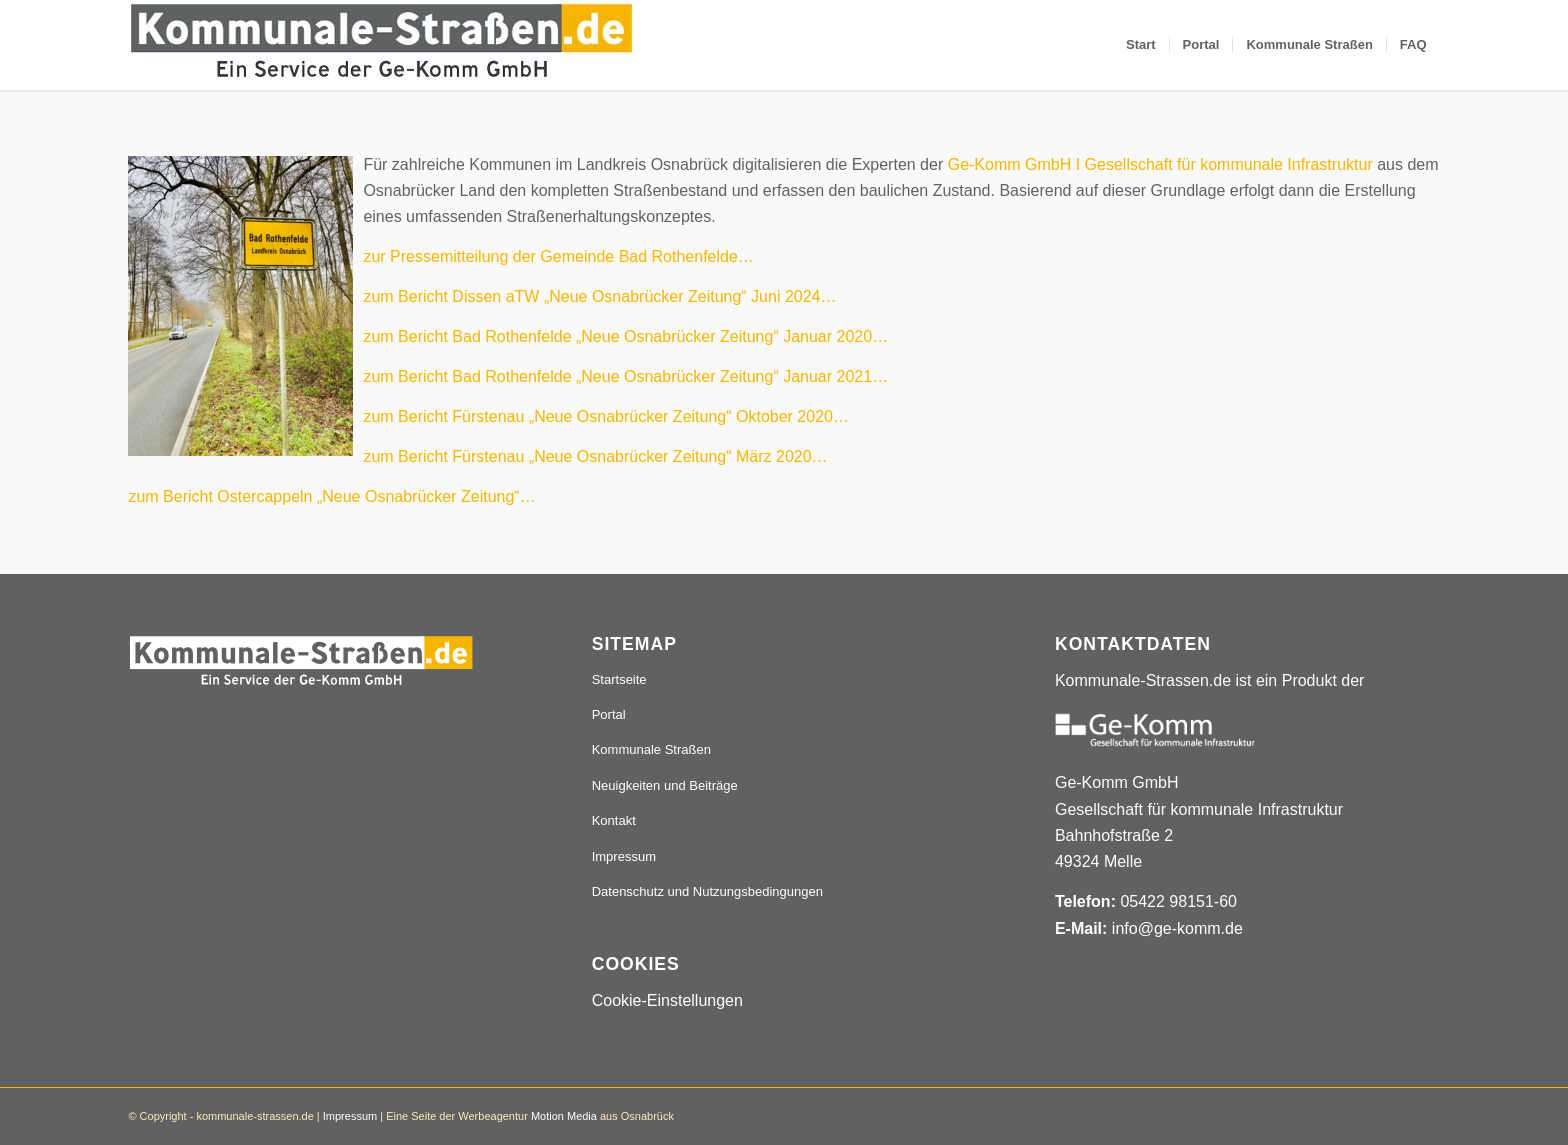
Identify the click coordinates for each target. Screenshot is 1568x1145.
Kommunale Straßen (651, 749)
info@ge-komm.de (1177, 928)
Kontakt (614, 820)
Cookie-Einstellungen (667, 1000)
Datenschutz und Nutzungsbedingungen (707, 891)
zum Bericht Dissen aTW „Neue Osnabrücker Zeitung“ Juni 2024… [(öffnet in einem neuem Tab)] (599, 296)
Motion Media (564, 1116)
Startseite (619, 679)
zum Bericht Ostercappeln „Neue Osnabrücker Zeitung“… (331, 496)
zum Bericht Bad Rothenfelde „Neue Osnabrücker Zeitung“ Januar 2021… (625, 376)
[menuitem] (1141, 45)
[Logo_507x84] (381, 45)
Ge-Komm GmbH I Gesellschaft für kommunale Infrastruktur (1160, 164)
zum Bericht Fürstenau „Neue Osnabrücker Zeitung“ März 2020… (595, 456)
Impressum (624, 856)
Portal (609, 714)
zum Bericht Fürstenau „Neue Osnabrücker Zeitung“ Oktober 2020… (606, 416)
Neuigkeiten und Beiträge (665, 785)
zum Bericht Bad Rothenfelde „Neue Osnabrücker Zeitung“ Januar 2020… (625, 336)
